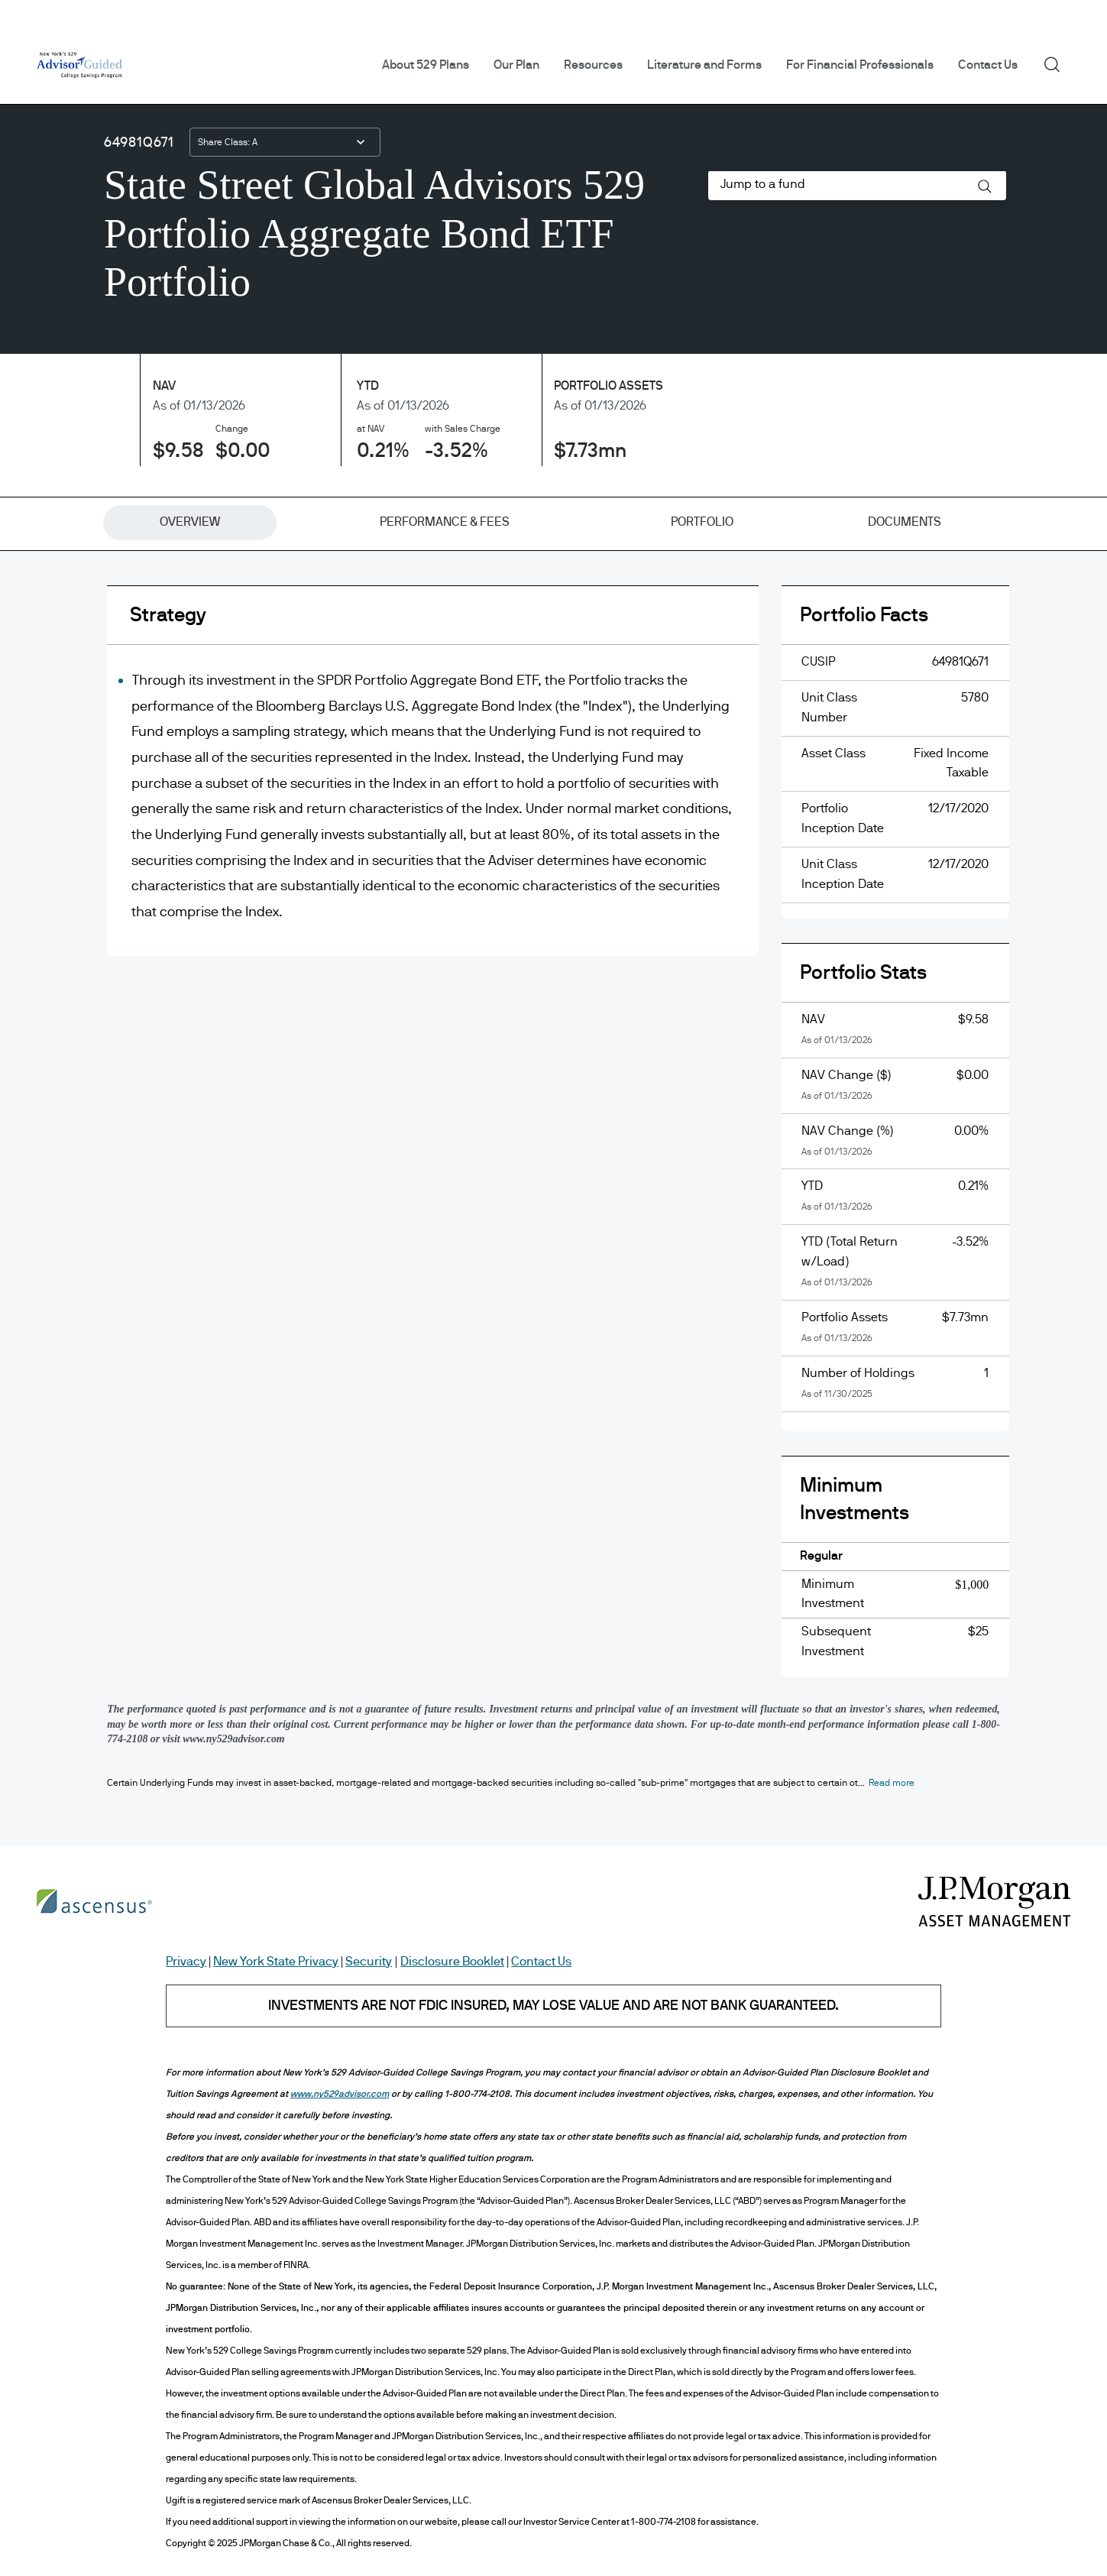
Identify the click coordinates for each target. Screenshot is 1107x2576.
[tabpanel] (553, 1143)
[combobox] (284, 142)
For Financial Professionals (860, 65)
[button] (985, 186)
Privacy (186, 1961)
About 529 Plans (425, 65)
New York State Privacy (275, 1961)
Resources (593, 65)
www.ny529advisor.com (339, 2093)
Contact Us (988, 65)
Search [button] (1057, 63)
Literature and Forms (704, 65)
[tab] (190, 522)
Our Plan (516, 65)
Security (368, 1961)
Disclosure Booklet (452, 1961)
